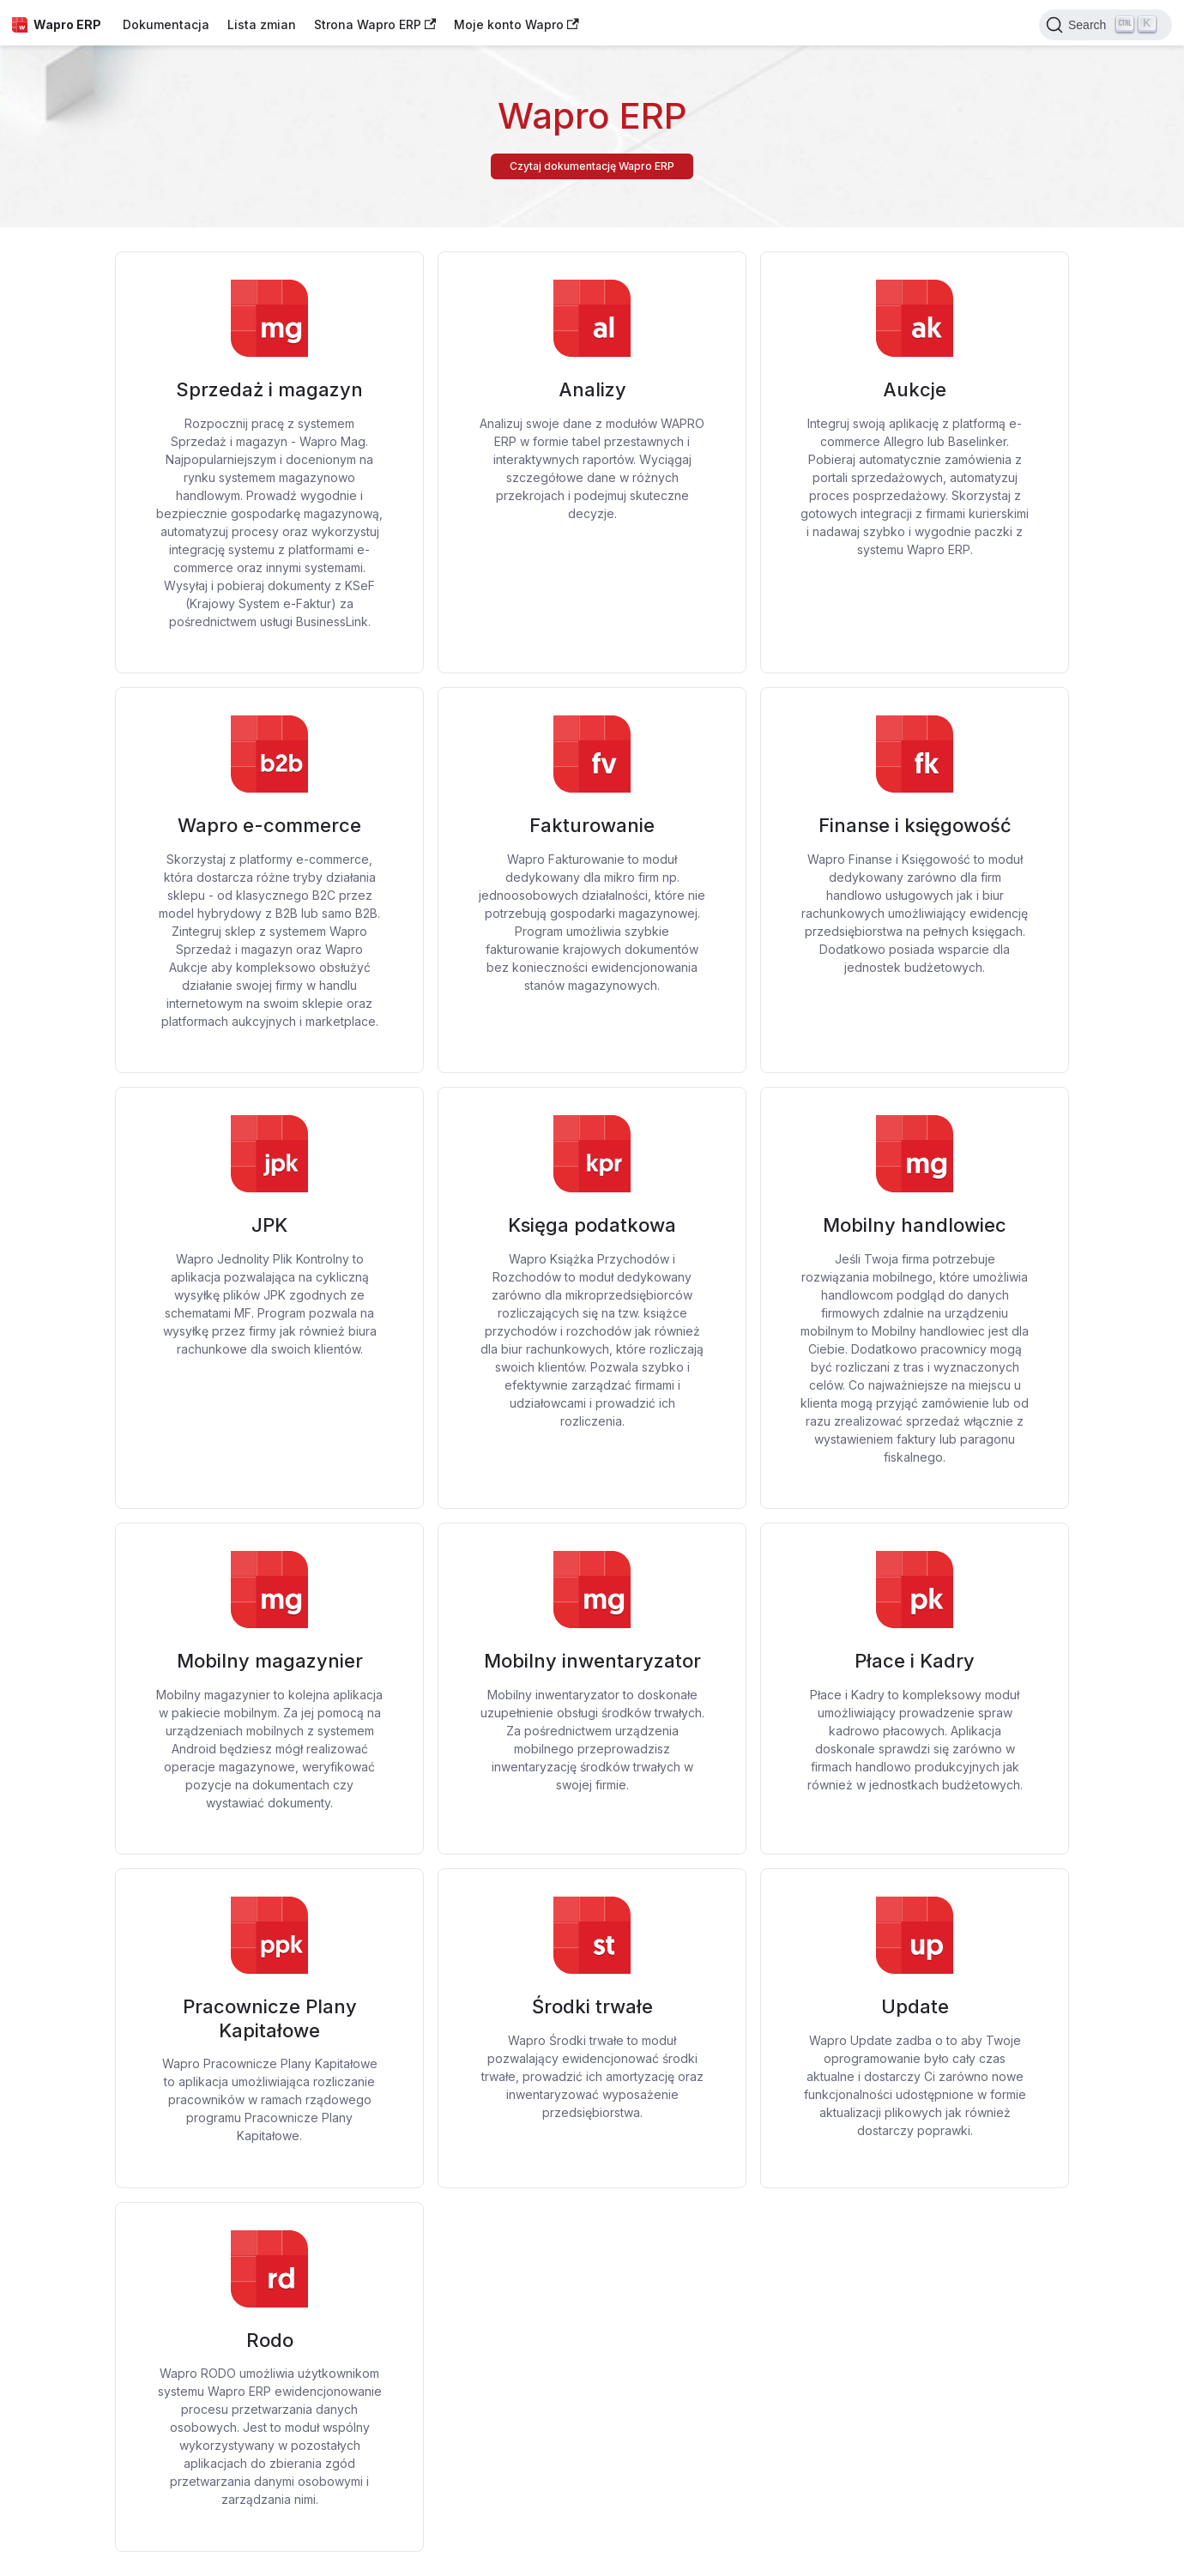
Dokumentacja (166, 24)
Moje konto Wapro (516, 24)
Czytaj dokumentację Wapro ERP (592, 166)
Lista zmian (261, 24)
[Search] (1105, 24)
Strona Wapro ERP (375, 24)
